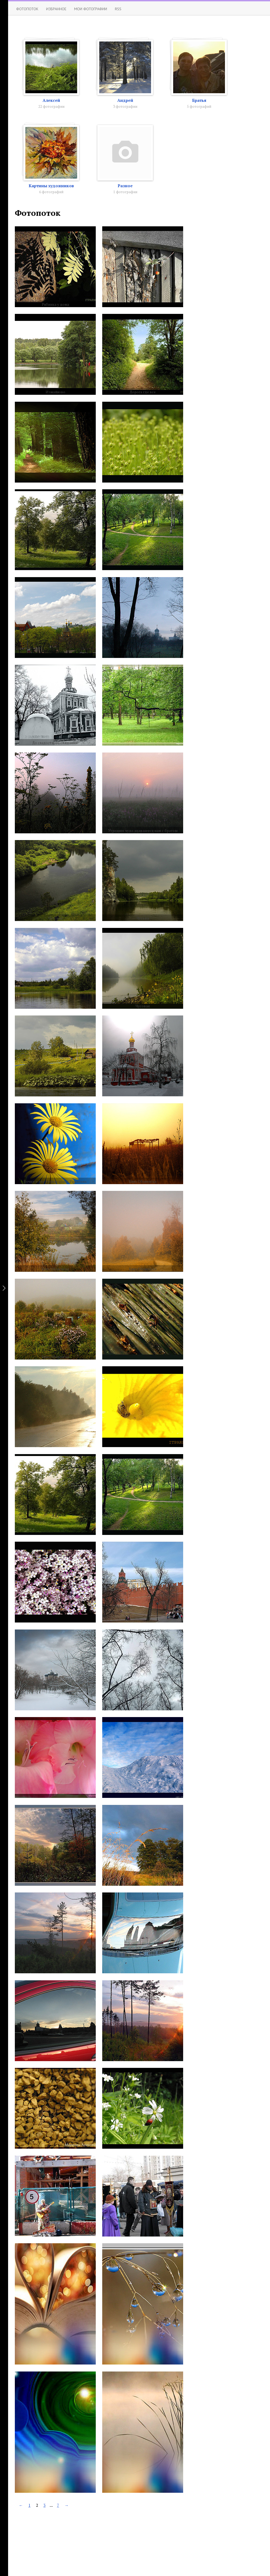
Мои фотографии (90, 8)
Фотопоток (27, 8)
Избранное (56, 8)
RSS (118, 8)
